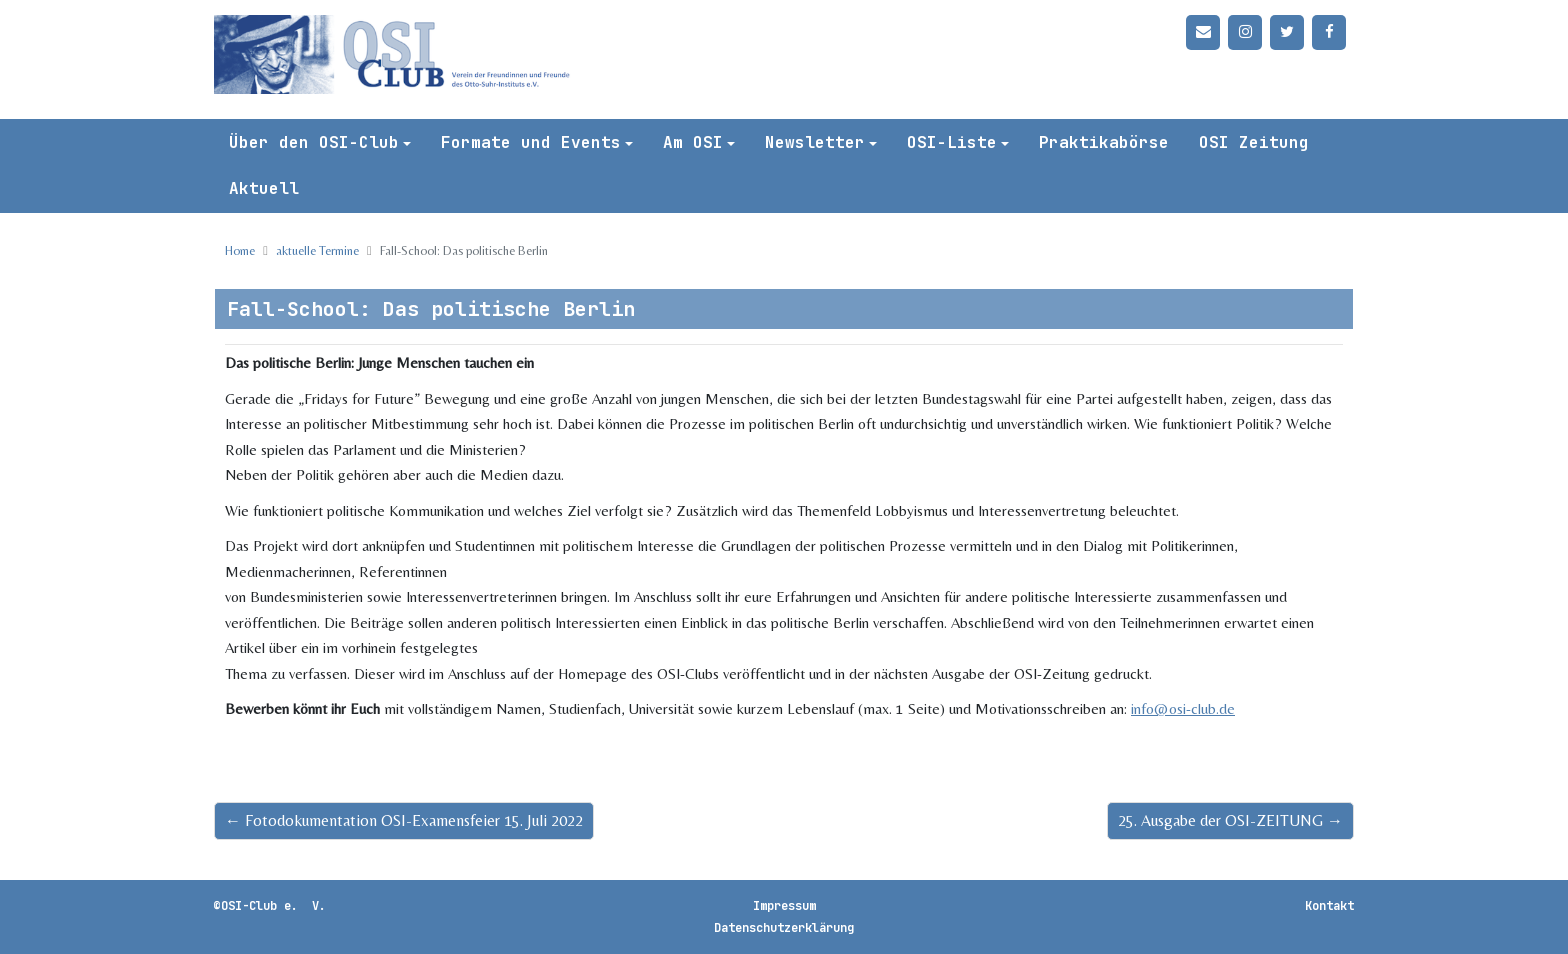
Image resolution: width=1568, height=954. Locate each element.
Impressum (784, 906)
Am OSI (693, 142)
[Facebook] (1329, 32)
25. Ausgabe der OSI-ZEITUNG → (1230, 820)
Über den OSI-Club (314, 142)
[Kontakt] (1203, 32)
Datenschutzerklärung (784, 928)
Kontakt (1329, 906)
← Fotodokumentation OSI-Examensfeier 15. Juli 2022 (404, 820)
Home (240, 250)
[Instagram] (1245, 32)
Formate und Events (531, 142)
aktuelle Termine (317, 250)
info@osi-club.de (1183, 708)
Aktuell (264, 188)
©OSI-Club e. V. (270, 906)
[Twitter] (1287, 32)
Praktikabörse (1104, 142)
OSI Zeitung (1254, 142)
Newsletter (815, 142)
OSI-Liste (952, 142)
